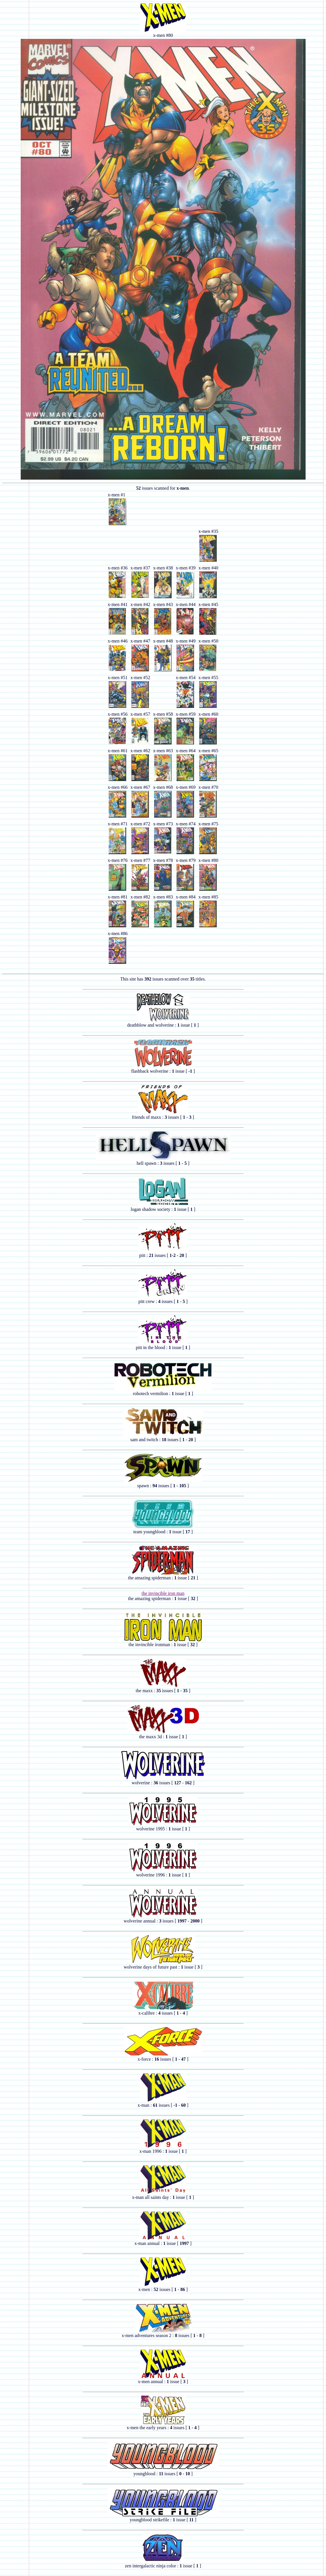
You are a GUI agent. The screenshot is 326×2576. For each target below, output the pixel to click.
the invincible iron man (163, 1593)
